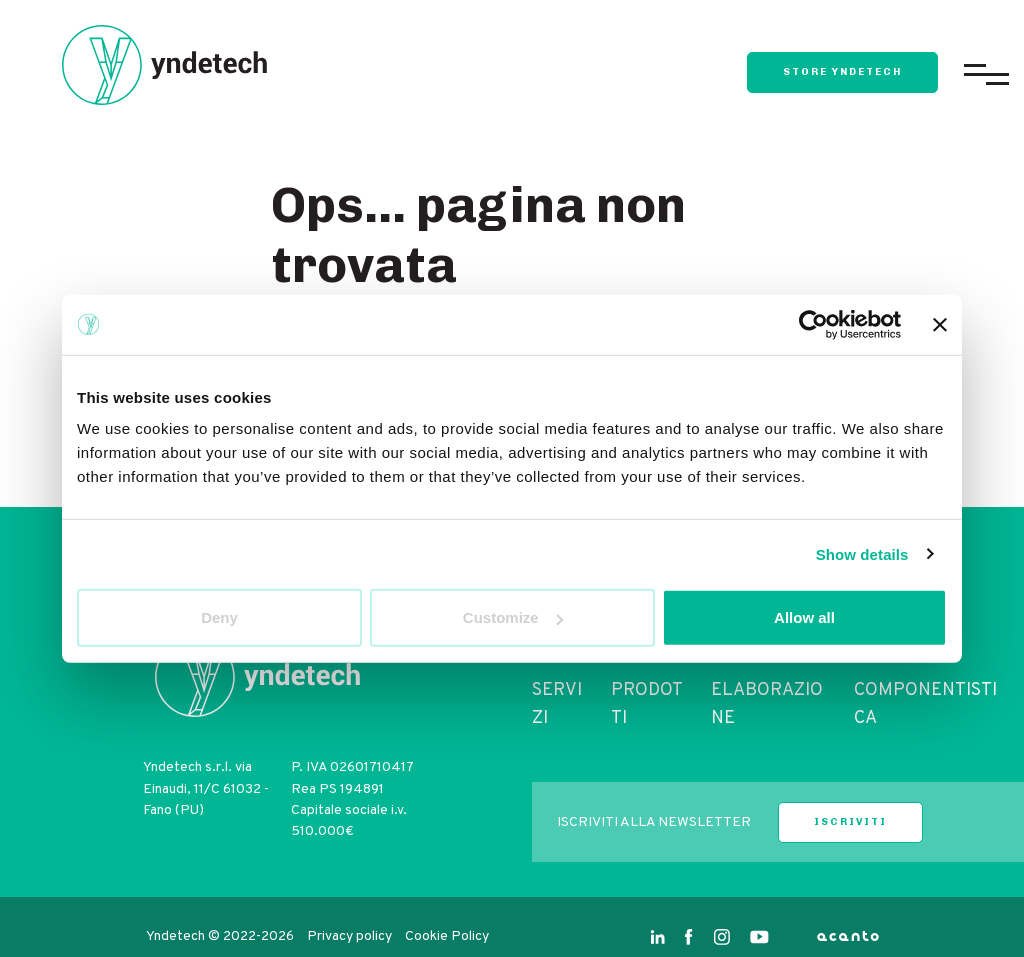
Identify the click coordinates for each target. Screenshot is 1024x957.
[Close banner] (940, 324)
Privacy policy (351, 936)
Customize (513, 617)
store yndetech (842, 72)
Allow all (804, 617)
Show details (862, 553)
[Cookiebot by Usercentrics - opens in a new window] (813, 324)
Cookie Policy (447, 936)
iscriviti (850, 822)
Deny (219, 617)
